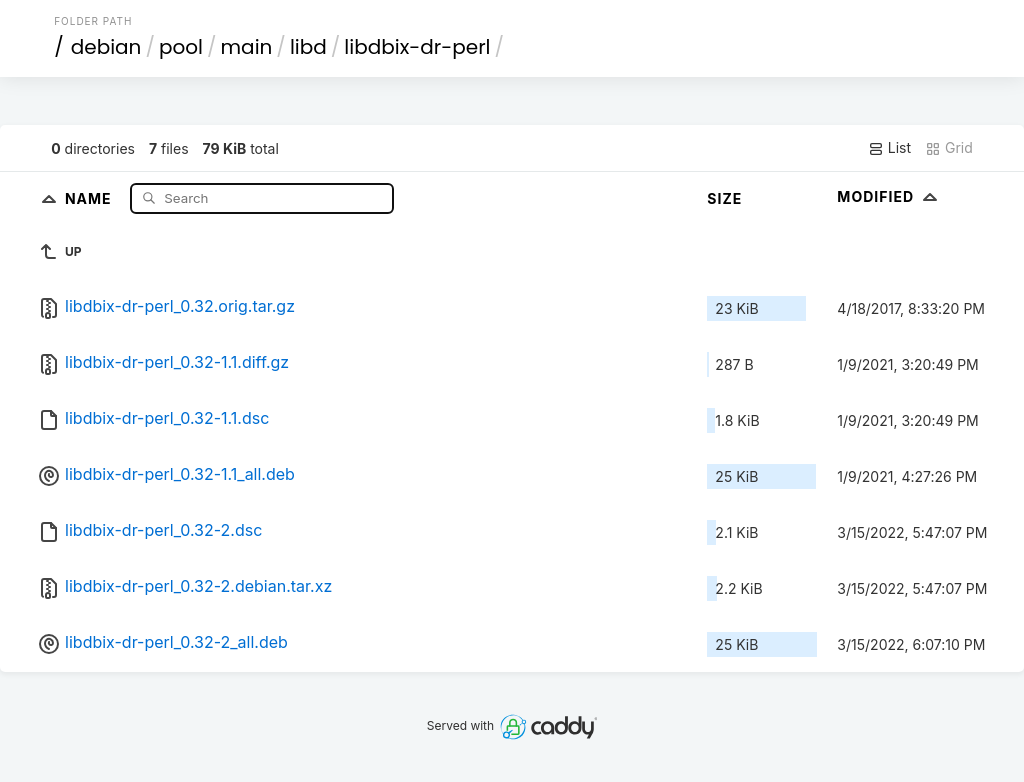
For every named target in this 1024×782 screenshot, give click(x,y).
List (889, 148)
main (247, 47)
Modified (889, 196)
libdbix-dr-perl (417, 47)
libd (308, 47)
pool (181, 47)
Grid (949, 148)
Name (90, 197)
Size (724, 198)
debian (106, 47)
